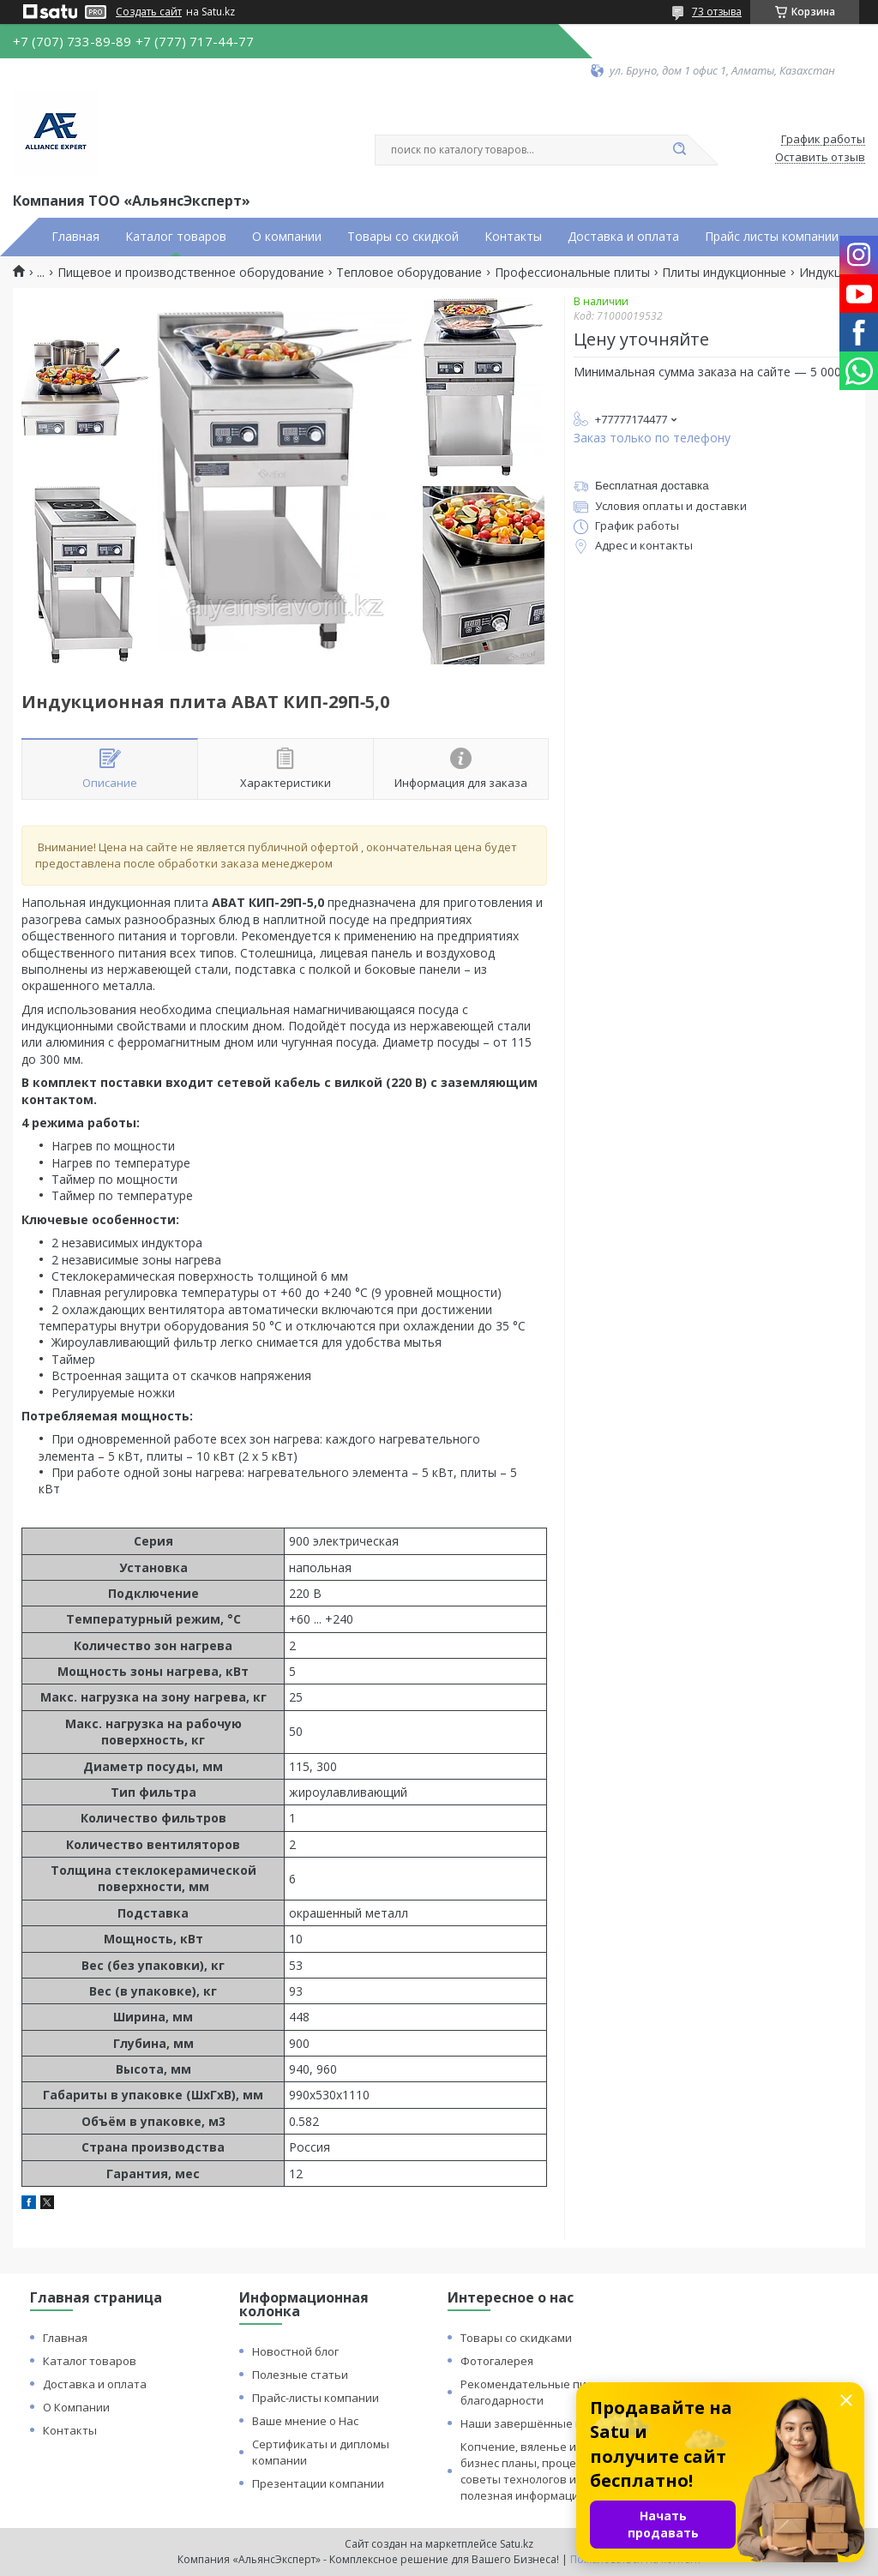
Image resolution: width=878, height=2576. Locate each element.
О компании (287, 237)
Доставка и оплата (623, 237)
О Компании (76, 2407)
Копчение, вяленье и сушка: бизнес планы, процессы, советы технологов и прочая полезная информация (539, 2471)
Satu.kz (516, 2544)
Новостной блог (295, 2351)
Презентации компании (318, 2483)
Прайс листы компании (772, 237)
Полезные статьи (300, 2374)
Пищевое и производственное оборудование (190, 272)
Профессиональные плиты (572, 272)
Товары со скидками (516, 2337)
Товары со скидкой (403, 237)
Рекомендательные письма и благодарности (541, 2392)
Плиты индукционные (724, 272)
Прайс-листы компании (315, 2397)
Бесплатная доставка (652, 485)
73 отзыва (717, 11)
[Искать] (679, 150)
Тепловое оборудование (409, 272)
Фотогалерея (496, 2361)
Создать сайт (149, 12)
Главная (75, 237)
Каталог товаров (175, 237)
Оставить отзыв (820, 158)
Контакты (513, 237)
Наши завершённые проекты (541, 2423)
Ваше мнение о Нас (305, 2421)
